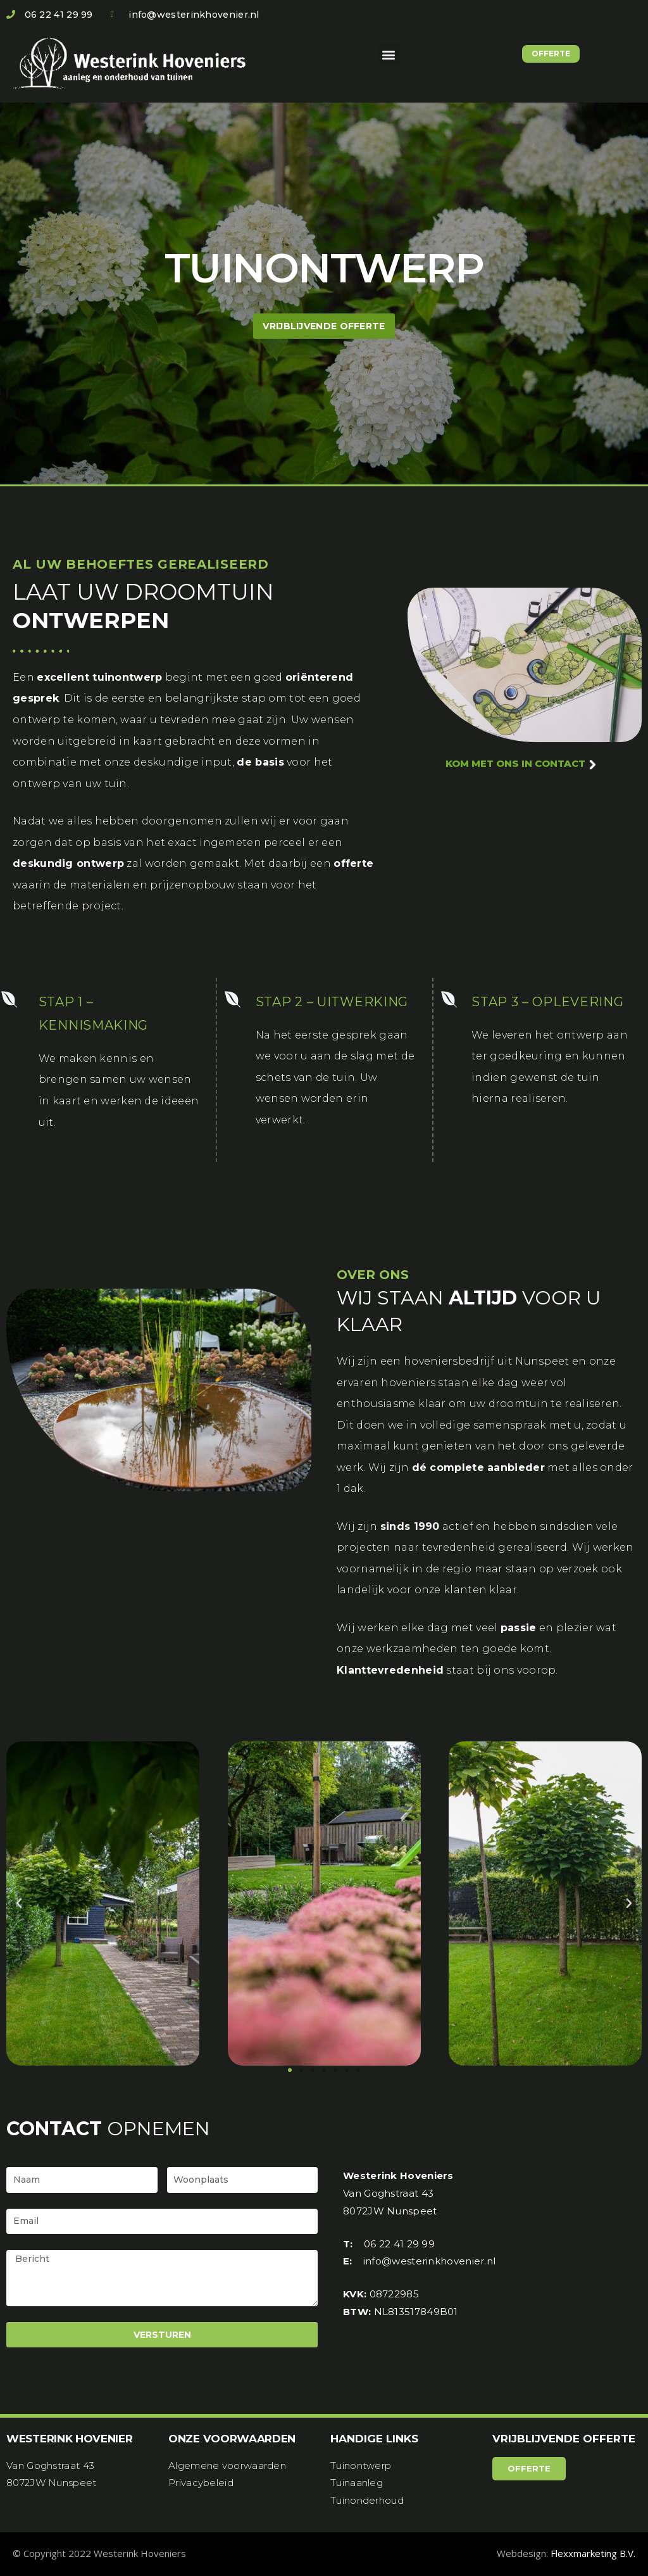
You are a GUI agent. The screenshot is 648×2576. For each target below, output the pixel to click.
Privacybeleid (201, 2483)
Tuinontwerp (360, 2465)
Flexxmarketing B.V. (593, 2553)
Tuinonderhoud (367, 2500)
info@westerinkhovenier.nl (429, 2261)
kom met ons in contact (521, 763)
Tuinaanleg (356, 2483)
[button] (388, 54)
